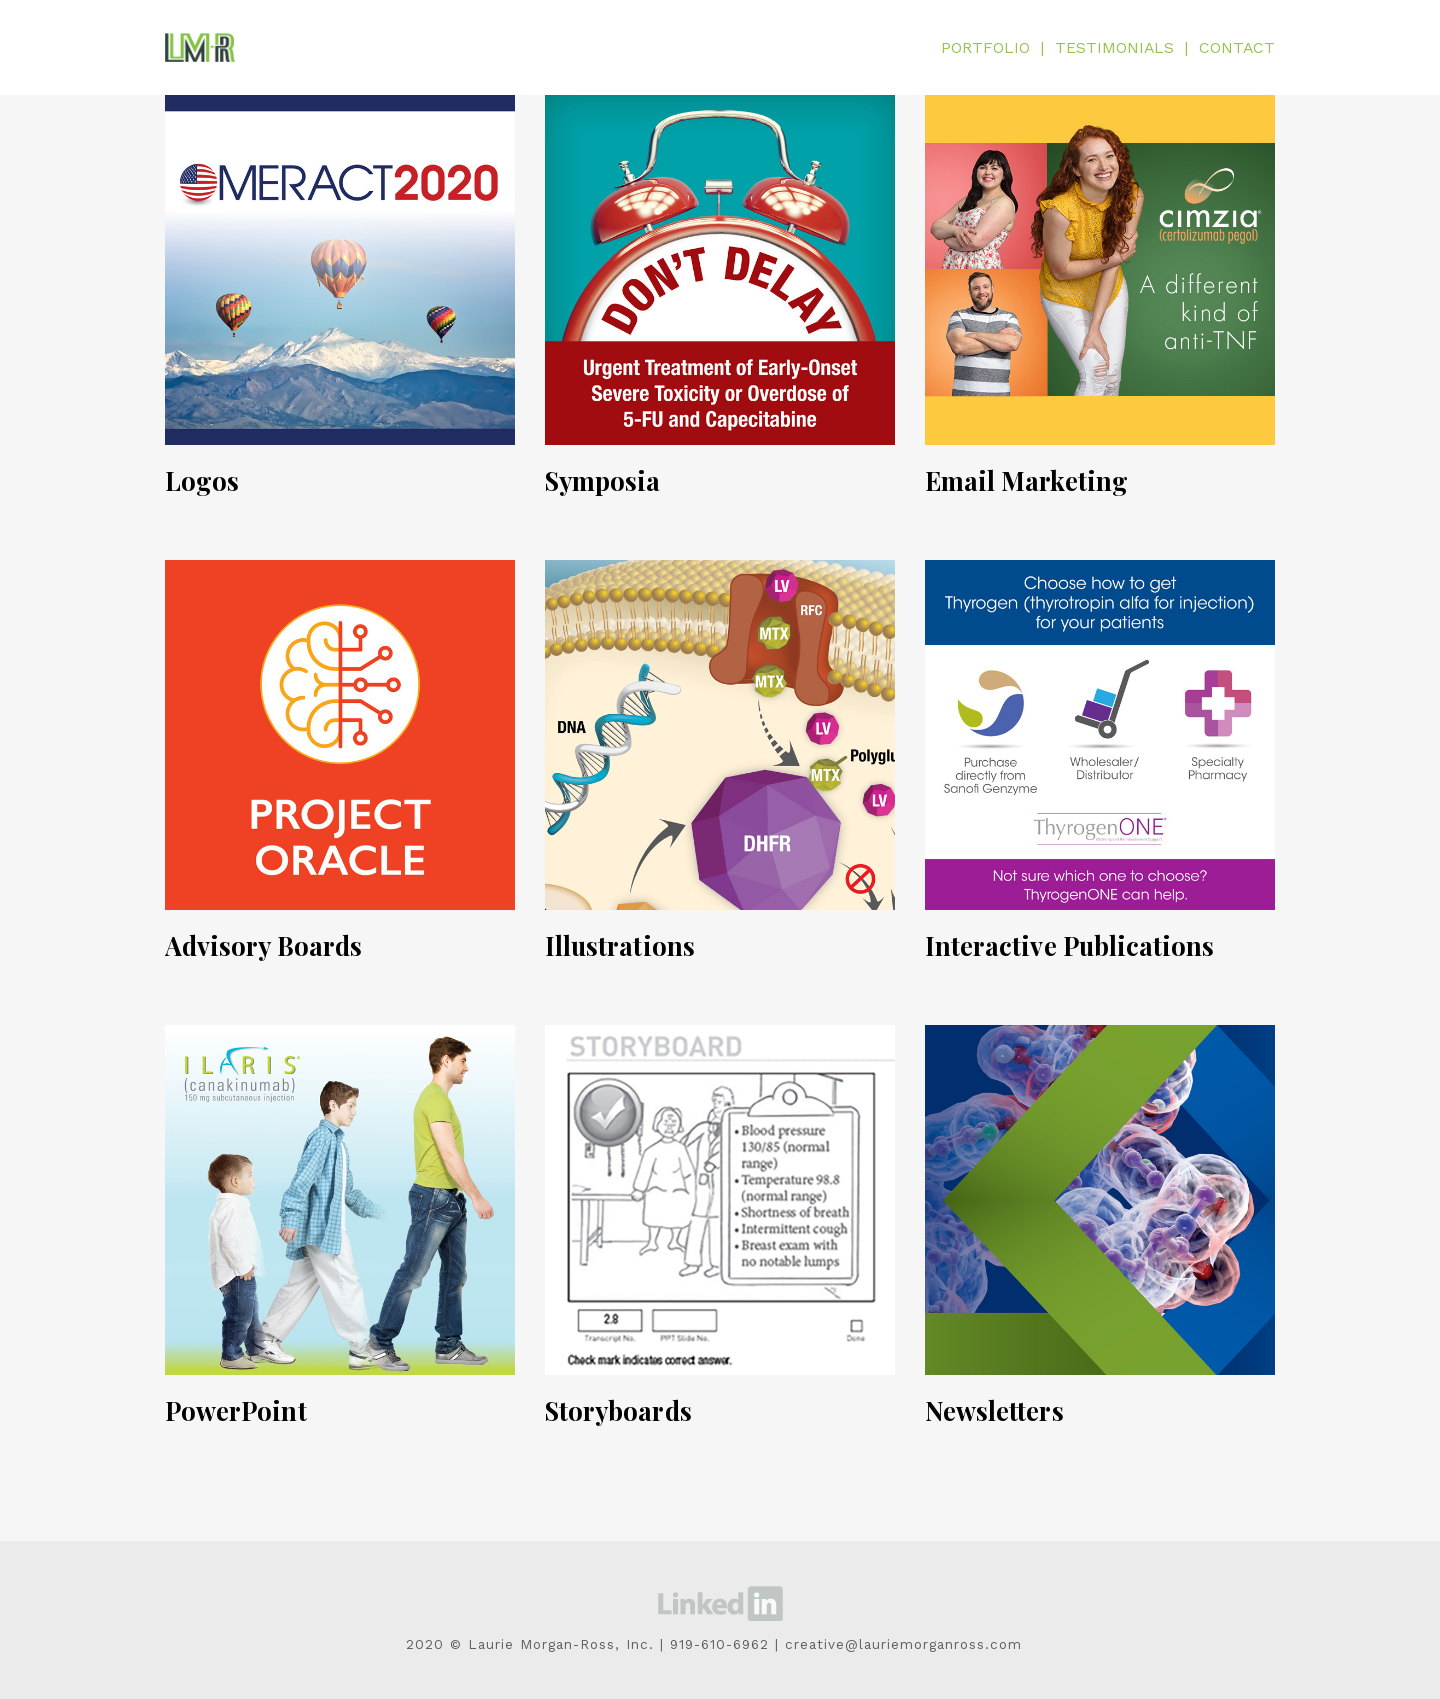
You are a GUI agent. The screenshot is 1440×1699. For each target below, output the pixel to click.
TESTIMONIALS (1115, 47)
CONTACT (1237, 47)
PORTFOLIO (986, 47)
